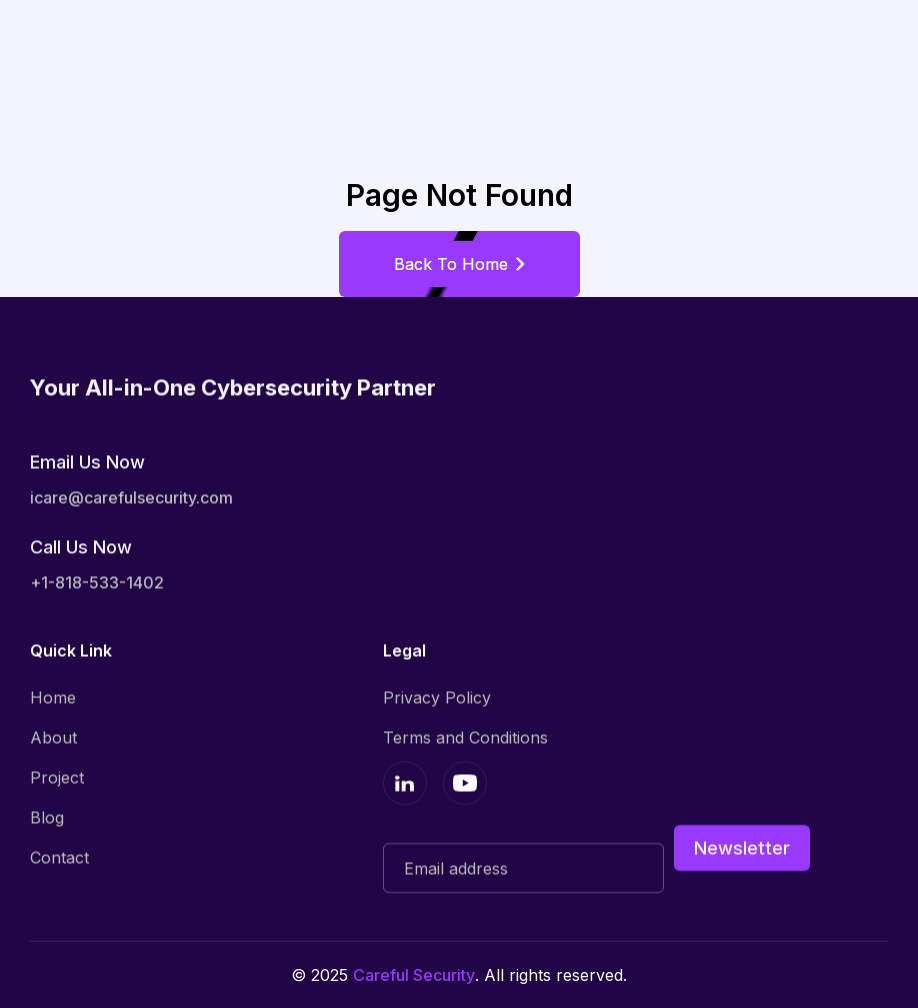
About (53, 737)
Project (57, 777)
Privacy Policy (437, 697)
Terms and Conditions (465, 737)
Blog (47, 817)
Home (53, 697)
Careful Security (414, 975)
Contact (59, 857)
